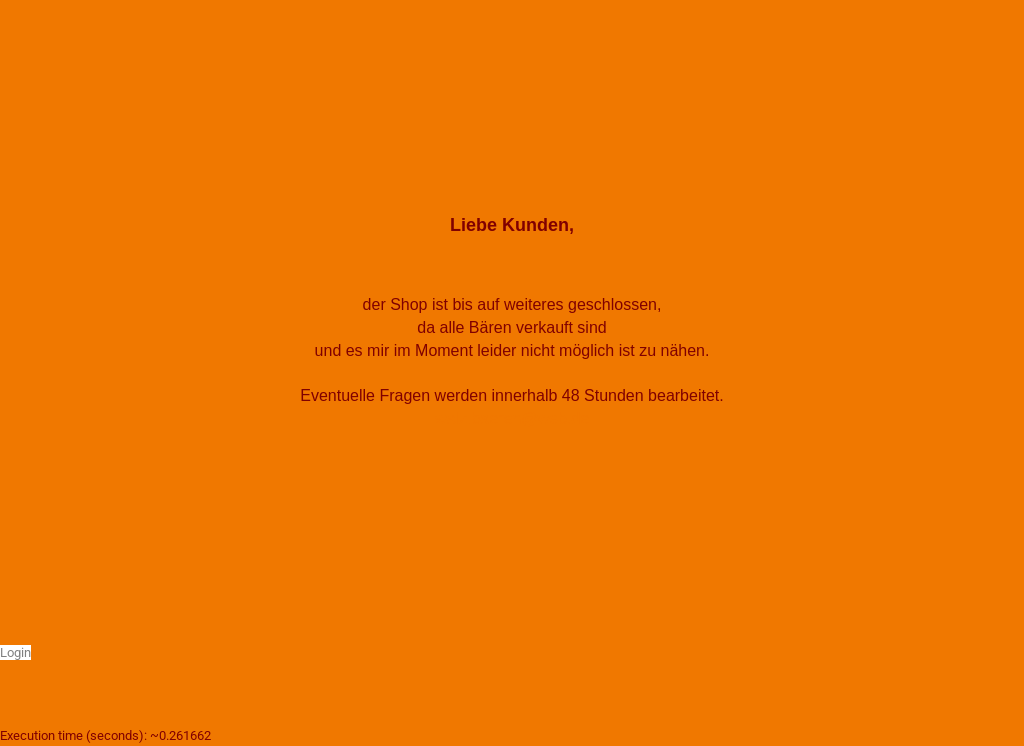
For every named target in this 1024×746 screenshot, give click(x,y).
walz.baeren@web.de (512, 418)
